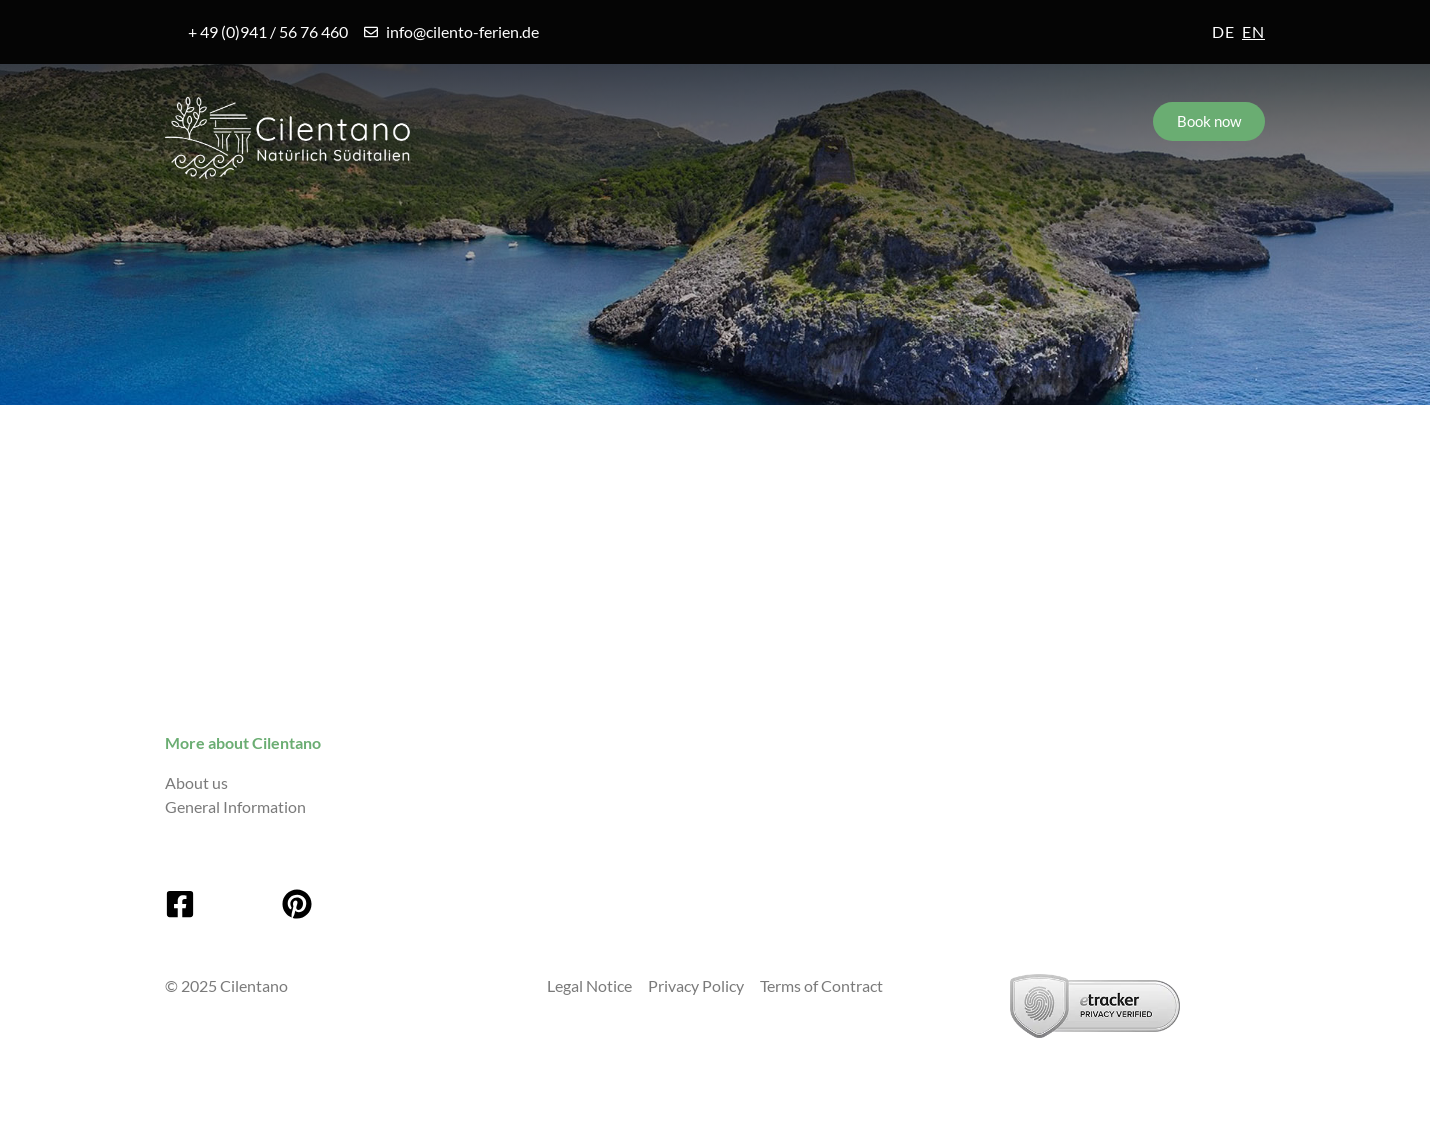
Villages (399, 222)
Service (825, 222)
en (1253, 31)
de (1223, 31)
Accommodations (613, 222)
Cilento (224, 222)
